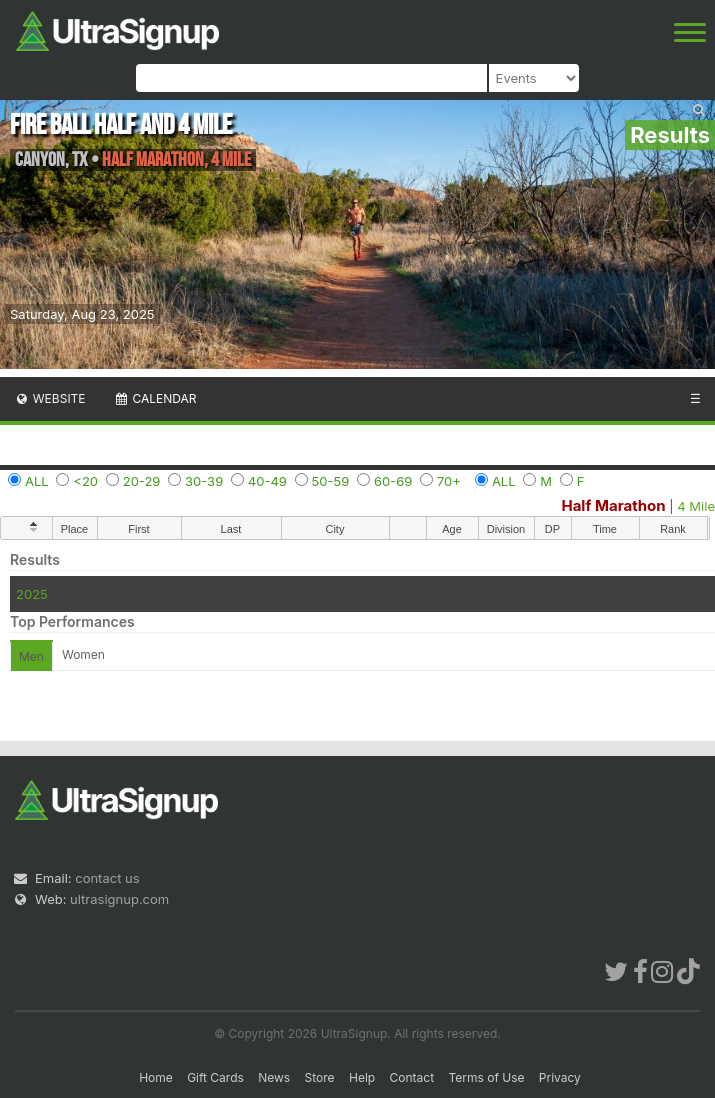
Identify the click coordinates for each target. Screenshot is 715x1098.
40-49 (267, 481)
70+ (449, 481)
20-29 (142, 481)
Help (362, 1077)
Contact (412, 1077)
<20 (85, 481)
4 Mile (696, 506)
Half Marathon (613, 505)
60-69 (393, 481)
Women (83, 654)
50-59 (331, 481)
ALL (37, 481)
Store (320, 1077)
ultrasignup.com (119, 899)
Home (156, 1077)
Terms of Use (486, 1077)
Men (31, 656)
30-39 (204, 481)
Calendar (155, 398)
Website (50, 398)
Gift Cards (215, 1077)
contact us (107, 878)
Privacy (560, 1077)
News (274, 1077)
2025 (32, 594)
